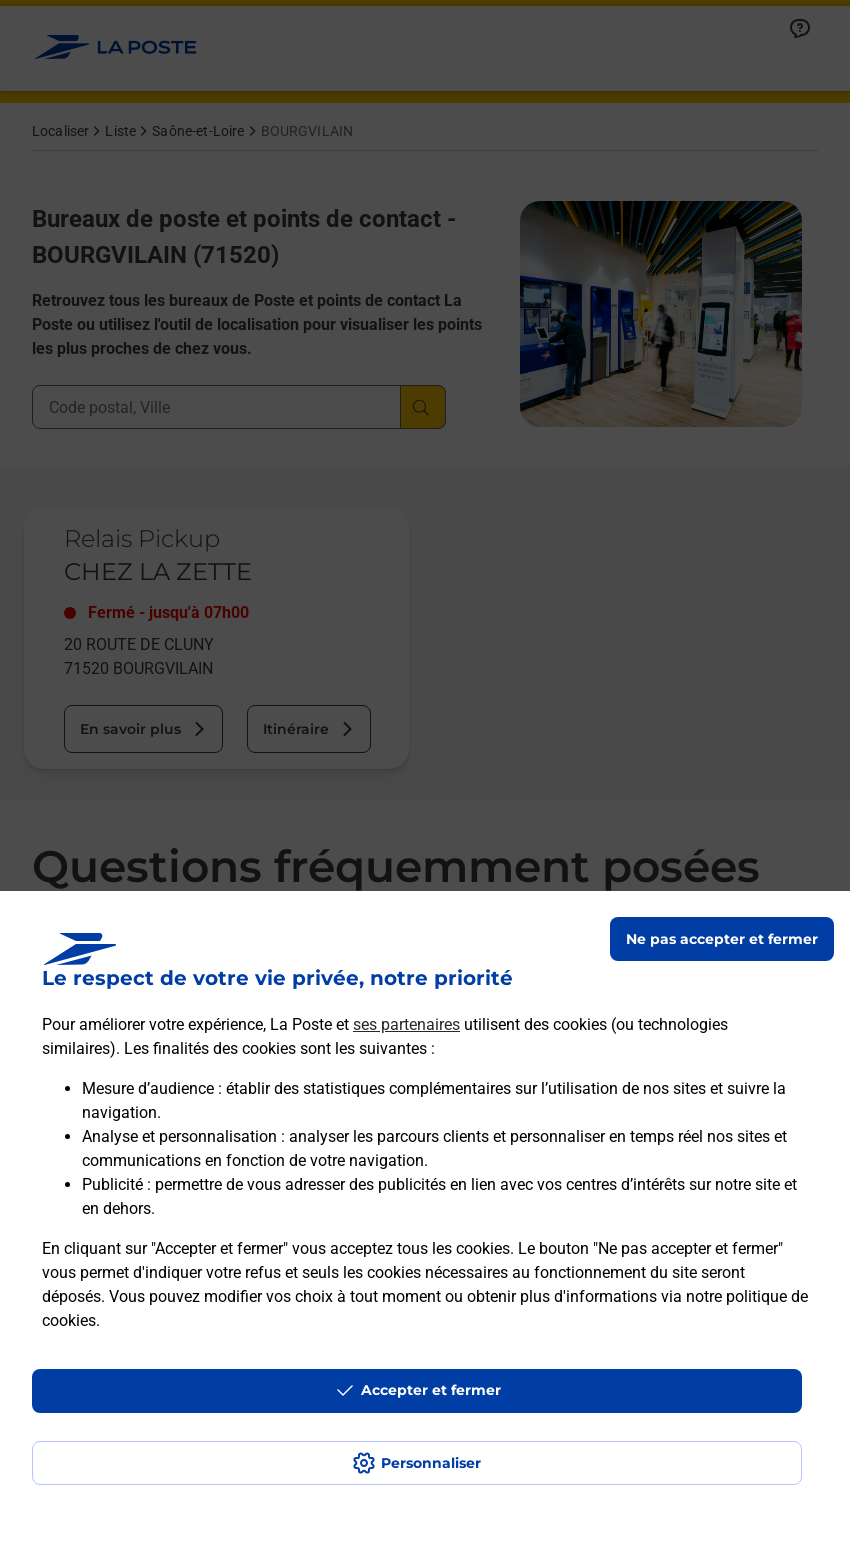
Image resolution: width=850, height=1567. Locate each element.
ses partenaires (406, 1024)
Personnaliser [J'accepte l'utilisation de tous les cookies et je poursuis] (431, 1463)
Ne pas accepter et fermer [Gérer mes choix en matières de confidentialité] (722, 939)
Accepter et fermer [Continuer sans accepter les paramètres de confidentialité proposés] (431, 1390)
